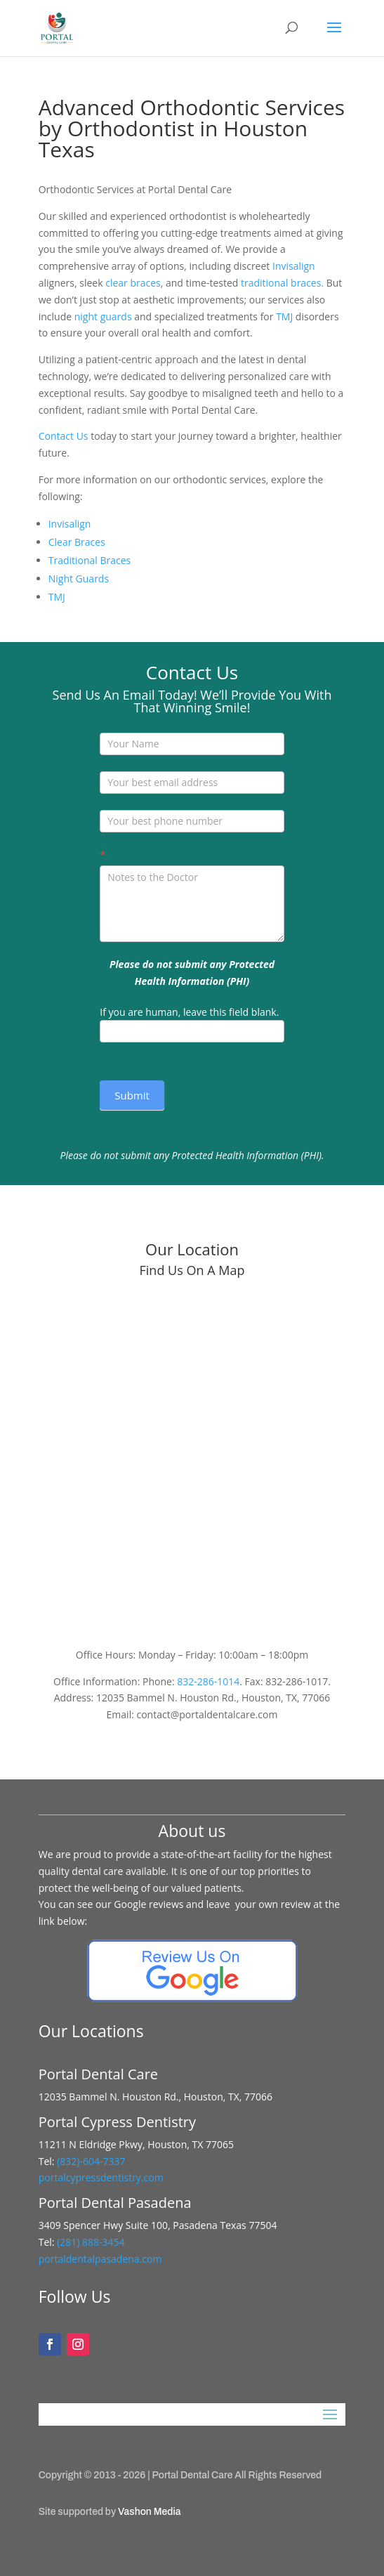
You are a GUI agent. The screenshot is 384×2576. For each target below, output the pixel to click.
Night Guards (78, 578)
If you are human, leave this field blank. (189, 1012)
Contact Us (63, 436)
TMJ (284, 316)
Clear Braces (76, 542)
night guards (103, 316)
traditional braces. (282, 282)
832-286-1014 (208, 1681)
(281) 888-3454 (90, 2242)
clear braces (133, 282)
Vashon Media (149, 2511)
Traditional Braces (89, 560)
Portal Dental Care (192, 2475)
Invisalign (293, 266)
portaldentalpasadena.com (100, 2259)
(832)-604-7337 (92, 2161)
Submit (132, 1095)
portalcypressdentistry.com (101, 2177)
